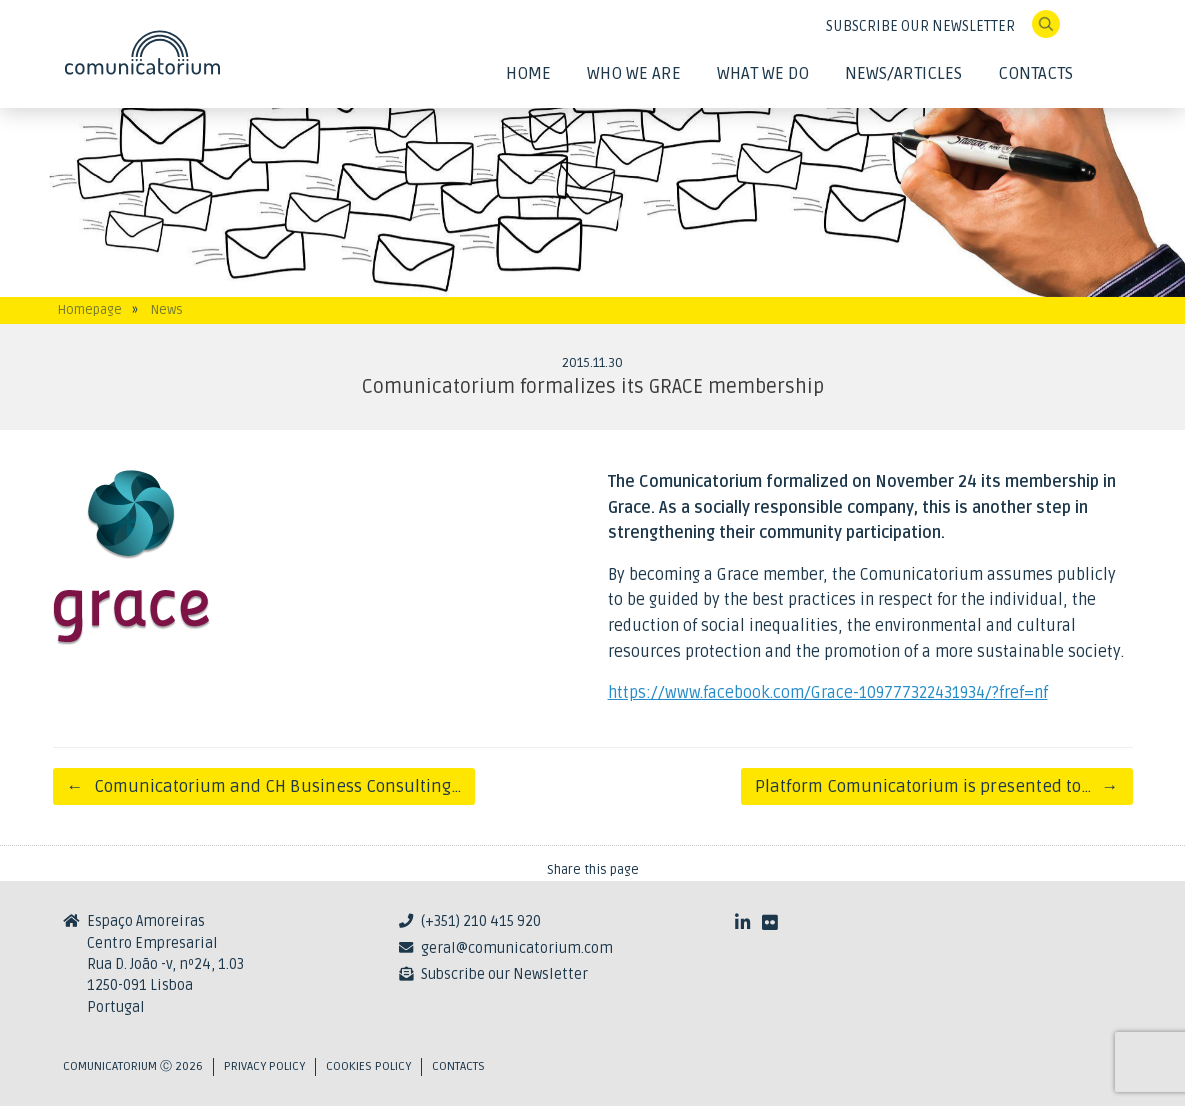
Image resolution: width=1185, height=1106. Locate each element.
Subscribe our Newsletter (504, 974)
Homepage (90, 310)
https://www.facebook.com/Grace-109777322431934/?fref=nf (828, 693)
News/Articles (903, 73)
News (167, 310)
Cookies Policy (368, 1066)
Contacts (1035, 73)
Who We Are (634, 73)
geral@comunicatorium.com (517, 948)
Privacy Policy (264, 1066)
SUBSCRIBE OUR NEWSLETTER (920, 26)
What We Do (763, 73)
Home (528, 73)
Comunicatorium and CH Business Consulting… (264, 786)
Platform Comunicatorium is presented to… (937, 786)
